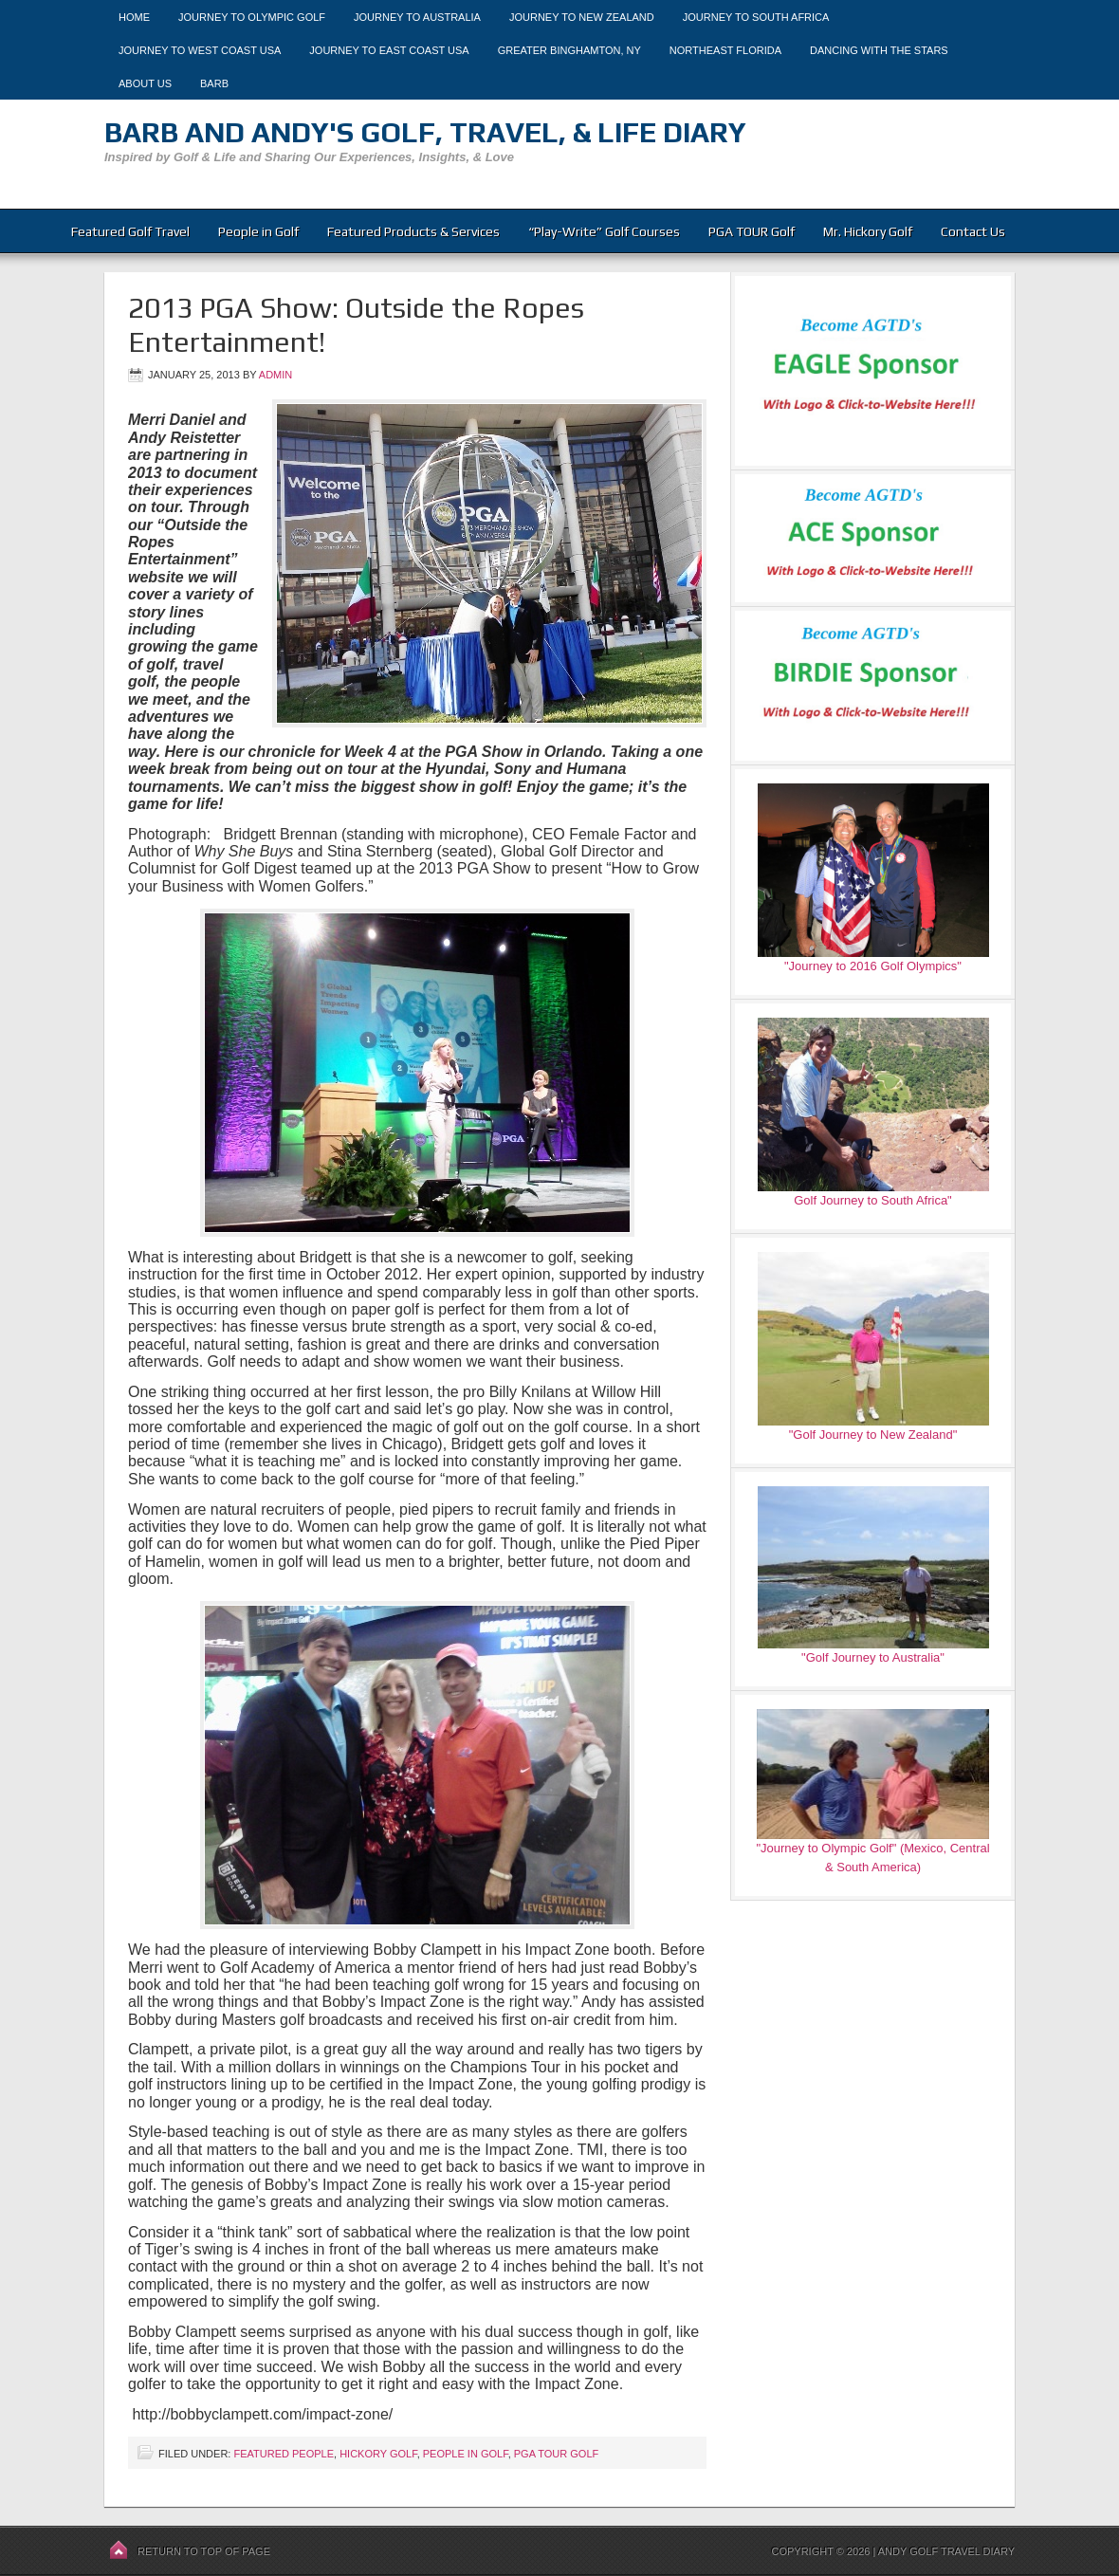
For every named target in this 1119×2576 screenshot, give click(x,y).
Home (134, 17)
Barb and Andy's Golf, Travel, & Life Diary (425, 132)
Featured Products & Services (413, 231)
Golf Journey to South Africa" (872, 1200)
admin (275, 374)
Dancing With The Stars (879, 50)
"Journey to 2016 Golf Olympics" (873, 966)
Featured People (283, 2453)
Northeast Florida (725, 50)
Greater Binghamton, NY (569, 50)
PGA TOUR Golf (751, 231)
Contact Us (973, 231)
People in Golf (258, 231)
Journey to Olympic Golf (251, 17)
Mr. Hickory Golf (867, 231)
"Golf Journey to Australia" (873, 1657)
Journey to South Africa (756, 17)
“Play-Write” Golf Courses (604, 231)
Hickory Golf (378, 2453)
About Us (145, 83)
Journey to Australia (417, 17)
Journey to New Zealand (581, 17)
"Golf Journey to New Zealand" (873, 1434)
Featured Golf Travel (130, 231)
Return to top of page (204, 2551)
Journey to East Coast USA (388, 50)
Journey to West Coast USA (200, 50)
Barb (214, 83)
